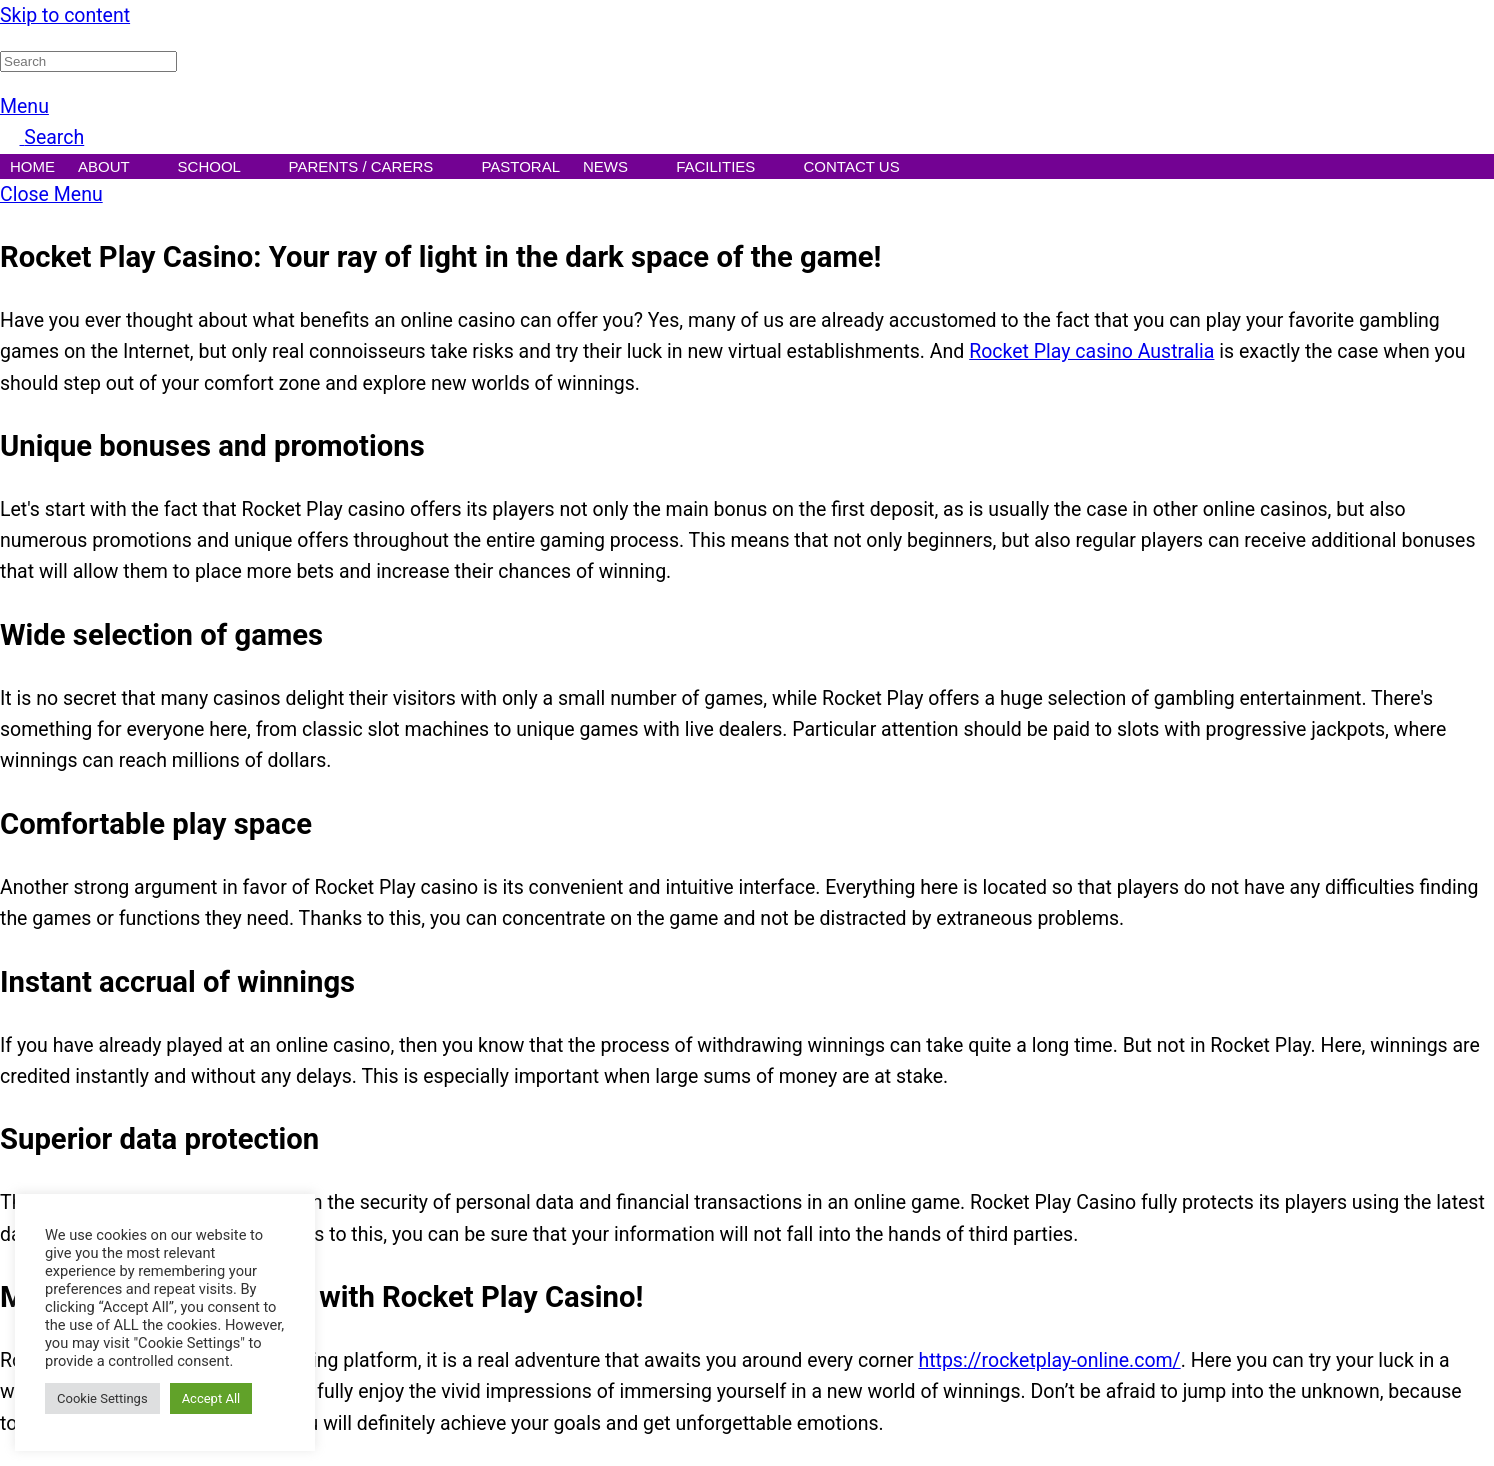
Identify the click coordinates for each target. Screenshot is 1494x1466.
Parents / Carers (374, 168)
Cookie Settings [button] (102, 1398)
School (222, 168)
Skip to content (65, 15)
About (116, 168)
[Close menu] (51, 194)
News (618, 168)
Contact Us (864, 168)
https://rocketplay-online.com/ (1049, 1360)
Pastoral (520, 166)
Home (32, 166)
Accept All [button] (211, 1398)
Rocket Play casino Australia (1091, 351)
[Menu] (24, 106)
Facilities (728, 168)
